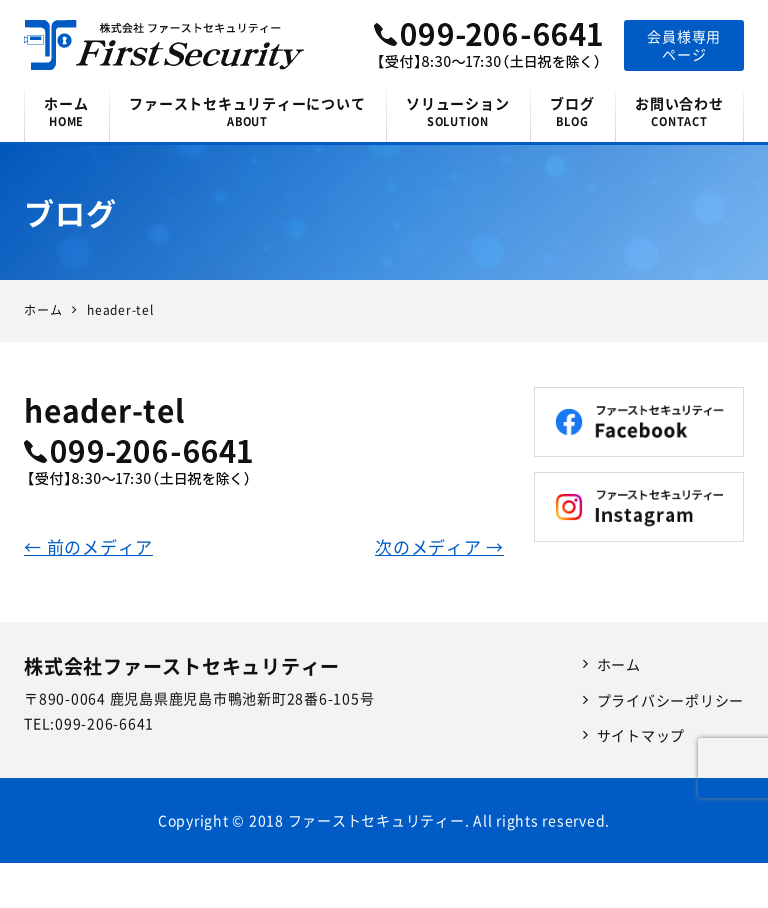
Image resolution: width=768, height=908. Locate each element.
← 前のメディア (88, 546)
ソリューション (458, 111)
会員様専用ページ (684, 45)
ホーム (66, 111)
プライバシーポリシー (671, 700)
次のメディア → (439, 546)
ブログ (572, 111)
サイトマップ (641, 735)
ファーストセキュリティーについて (247, 111)
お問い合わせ (679, 111)
